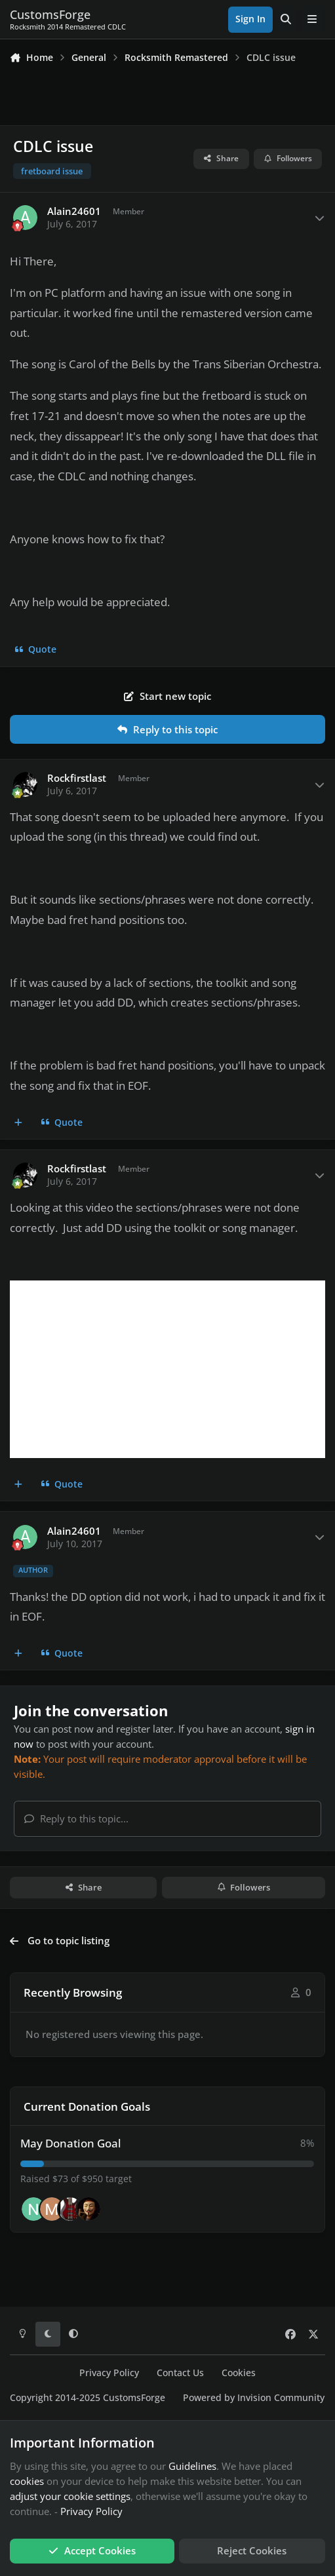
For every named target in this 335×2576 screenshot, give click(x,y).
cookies (27, 2481)
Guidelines (192, 2465)
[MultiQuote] (18, 1122)
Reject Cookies (251, 2550)
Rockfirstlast (76, 778)
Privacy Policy (109, 2373)
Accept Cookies (92, 2550)
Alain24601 (74, 211)
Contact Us (180, 2373)
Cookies (239, 2373)
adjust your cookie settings (70, 2496)
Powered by (254, 2398)
